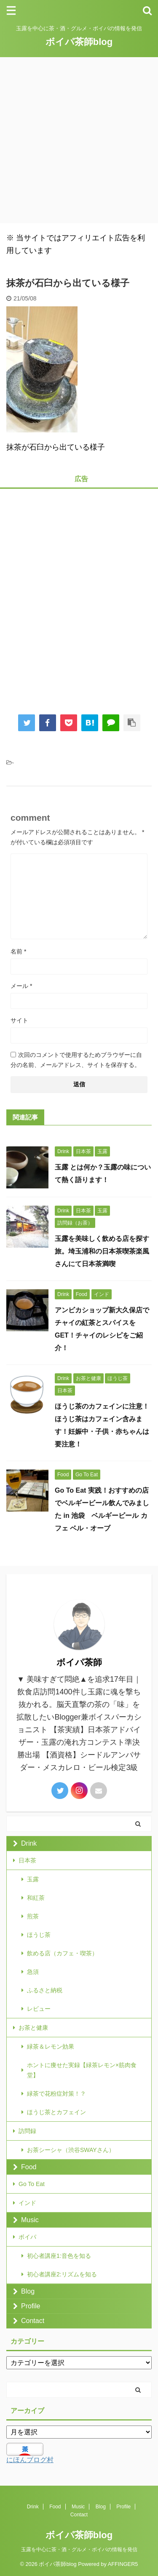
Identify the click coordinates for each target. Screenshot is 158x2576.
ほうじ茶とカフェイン (56, 2112)
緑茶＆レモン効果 (50, 2046)
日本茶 (27, 1860)
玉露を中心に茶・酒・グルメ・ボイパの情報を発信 (79, 2549)
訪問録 (27, 2131)
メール (21, 985)
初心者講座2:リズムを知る (62, 2274)
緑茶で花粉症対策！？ (56, 2093)
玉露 (33, 1879)
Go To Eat (32, 2184)
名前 (18, 951)
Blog (28, 2291)
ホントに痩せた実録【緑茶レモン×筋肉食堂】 (82, 2070)
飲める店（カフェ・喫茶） (62, 1953)
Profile (30, 2306)
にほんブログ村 (30, 2459)
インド (27, 2202)
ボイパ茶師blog (79, 42)
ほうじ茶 (39, 1934)
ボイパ (27, 2237)
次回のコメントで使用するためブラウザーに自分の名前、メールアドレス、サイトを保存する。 (76, 1059)
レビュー (39, 2008)
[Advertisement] (79, 140)
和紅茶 (36, 1897)
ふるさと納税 (44, 1990)
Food (28, 2166)
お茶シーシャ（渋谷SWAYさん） (71, 2150)
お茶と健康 (33, 2027)
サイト (19, 1020)
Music (30, 2219)
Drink (29, 1843)
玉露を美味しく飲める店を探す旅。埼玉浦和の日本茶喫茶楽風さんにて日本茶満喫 (102, 1251)
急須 (33, 1971)
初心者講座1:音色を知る (59, 2255)
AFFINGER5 (123, 2564)
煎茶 (33, 1916)
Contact (32, 2320)
